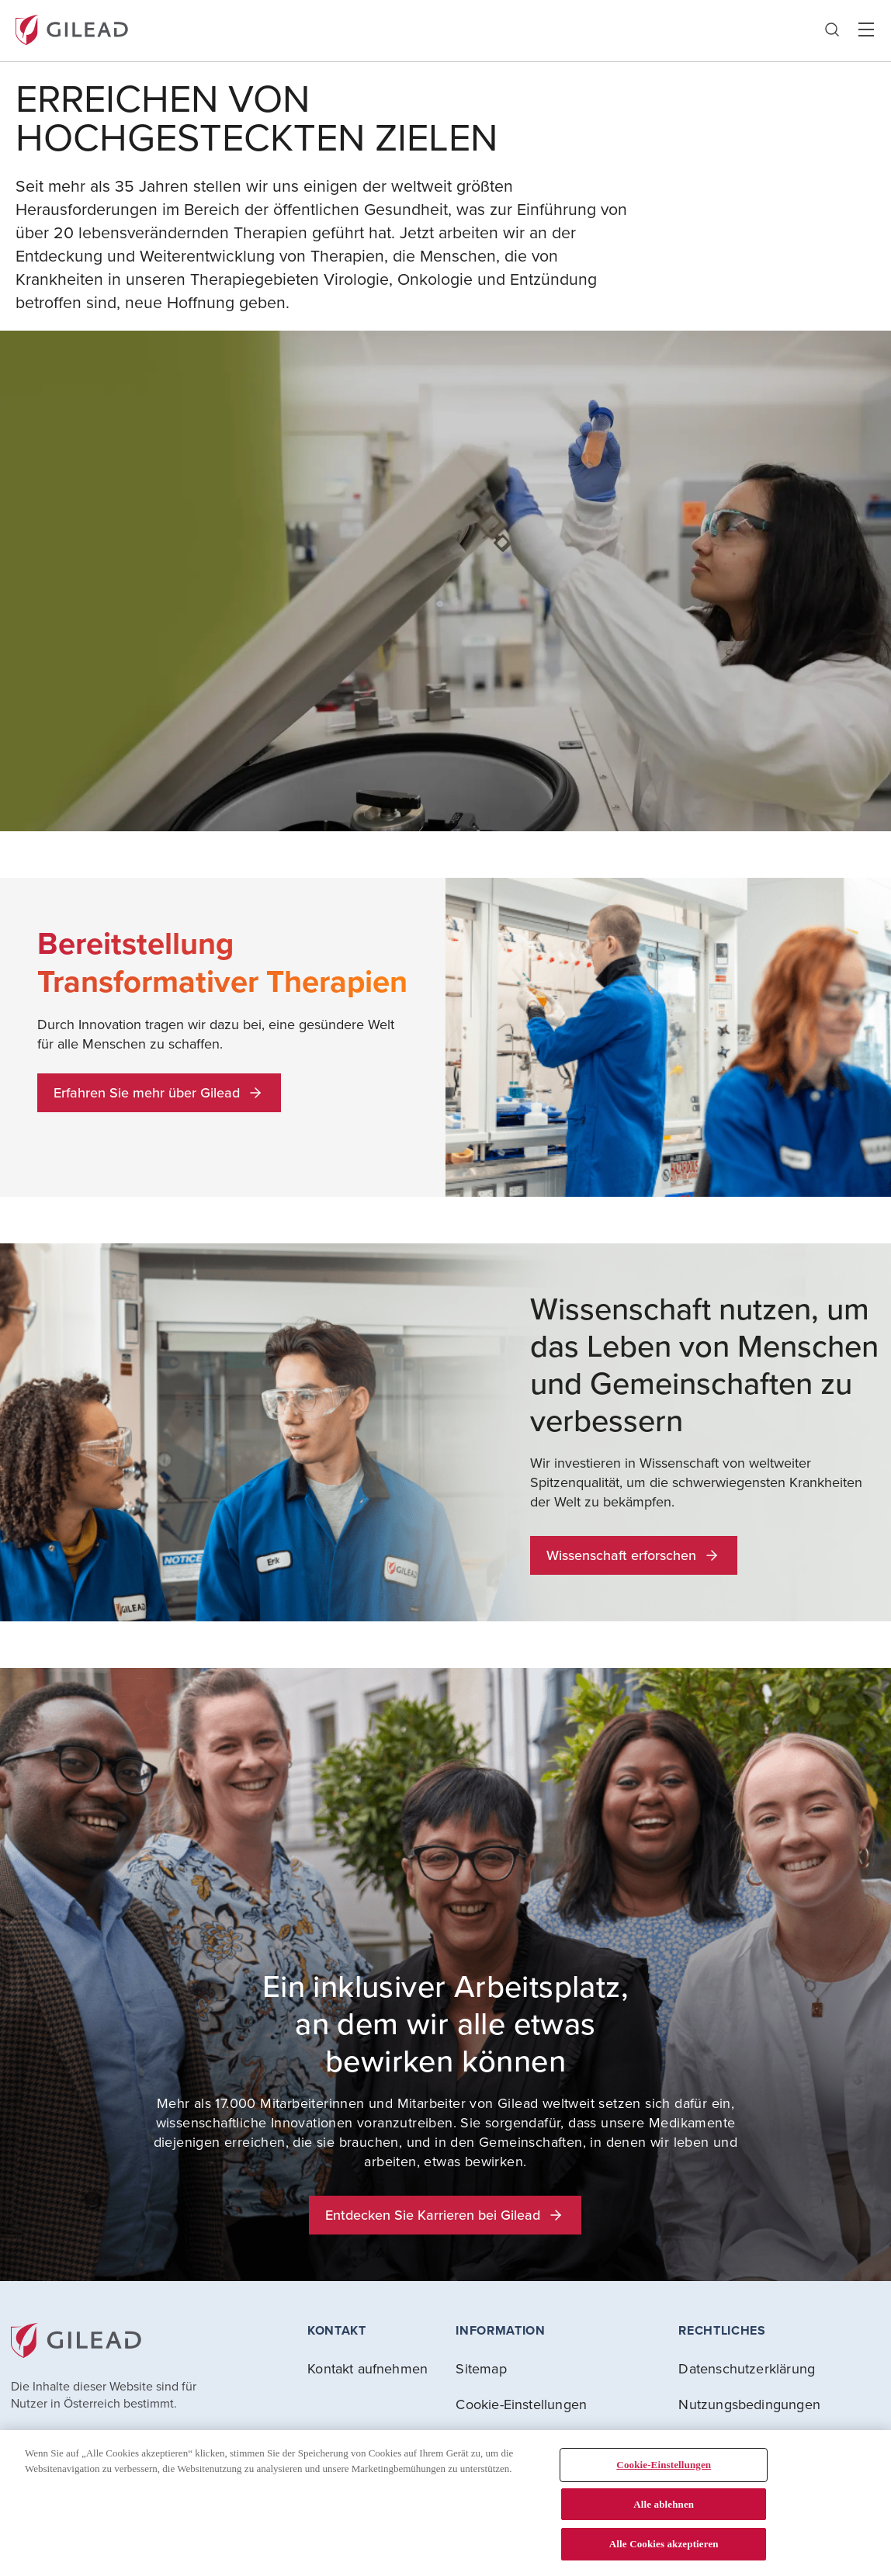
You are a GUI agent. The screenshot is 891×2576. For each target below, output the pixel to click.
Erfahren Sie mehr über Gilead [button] (159, 1092)
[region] (445, 2503)
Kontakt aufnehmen (367, 2368)
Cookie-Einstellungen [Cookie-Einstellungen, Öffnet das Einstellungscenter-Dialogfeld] (663, 2464)
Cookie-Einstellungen (521, 2404)
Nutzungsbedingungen (749, 2404)
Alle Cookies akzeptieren (664, 2544)
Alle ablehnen (663, 2504)
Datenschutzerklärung (746, 2368)
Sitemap (481, 2368)
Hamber (865, 30)
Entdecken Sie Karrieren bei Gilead (445, 2214)
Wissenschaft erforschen (633, 1555)
